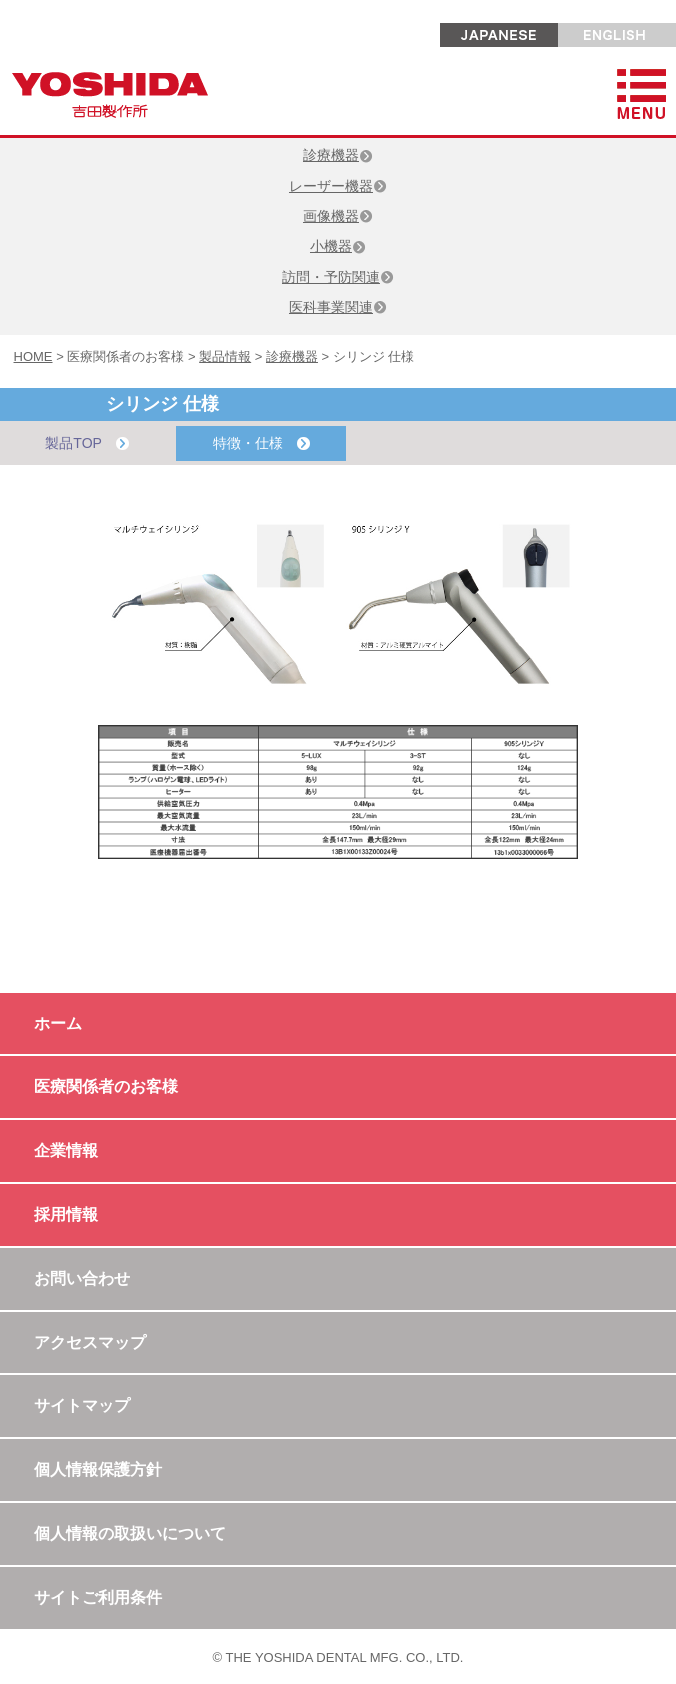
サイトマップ (82, 1405)
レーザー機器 (338, 186)
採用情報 (66, 1214)
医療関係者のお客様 (106, 1086)
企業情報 (66, 1150)
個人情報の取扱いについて (130, 1533)
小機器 (338, 246)
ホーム (58, 1023)
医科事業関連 (338, 307)
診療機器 (338, 155)
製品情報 (225, 356)
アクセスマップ (90, 1342)
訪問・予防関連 (338, 277)
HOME (33, 356)
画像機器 (338, 216)
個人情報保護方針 (98, 1469)
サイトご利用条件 (98, 1597)
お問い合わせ (82, 1278)
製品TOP (86, 443)
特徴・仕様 (261, 443)
